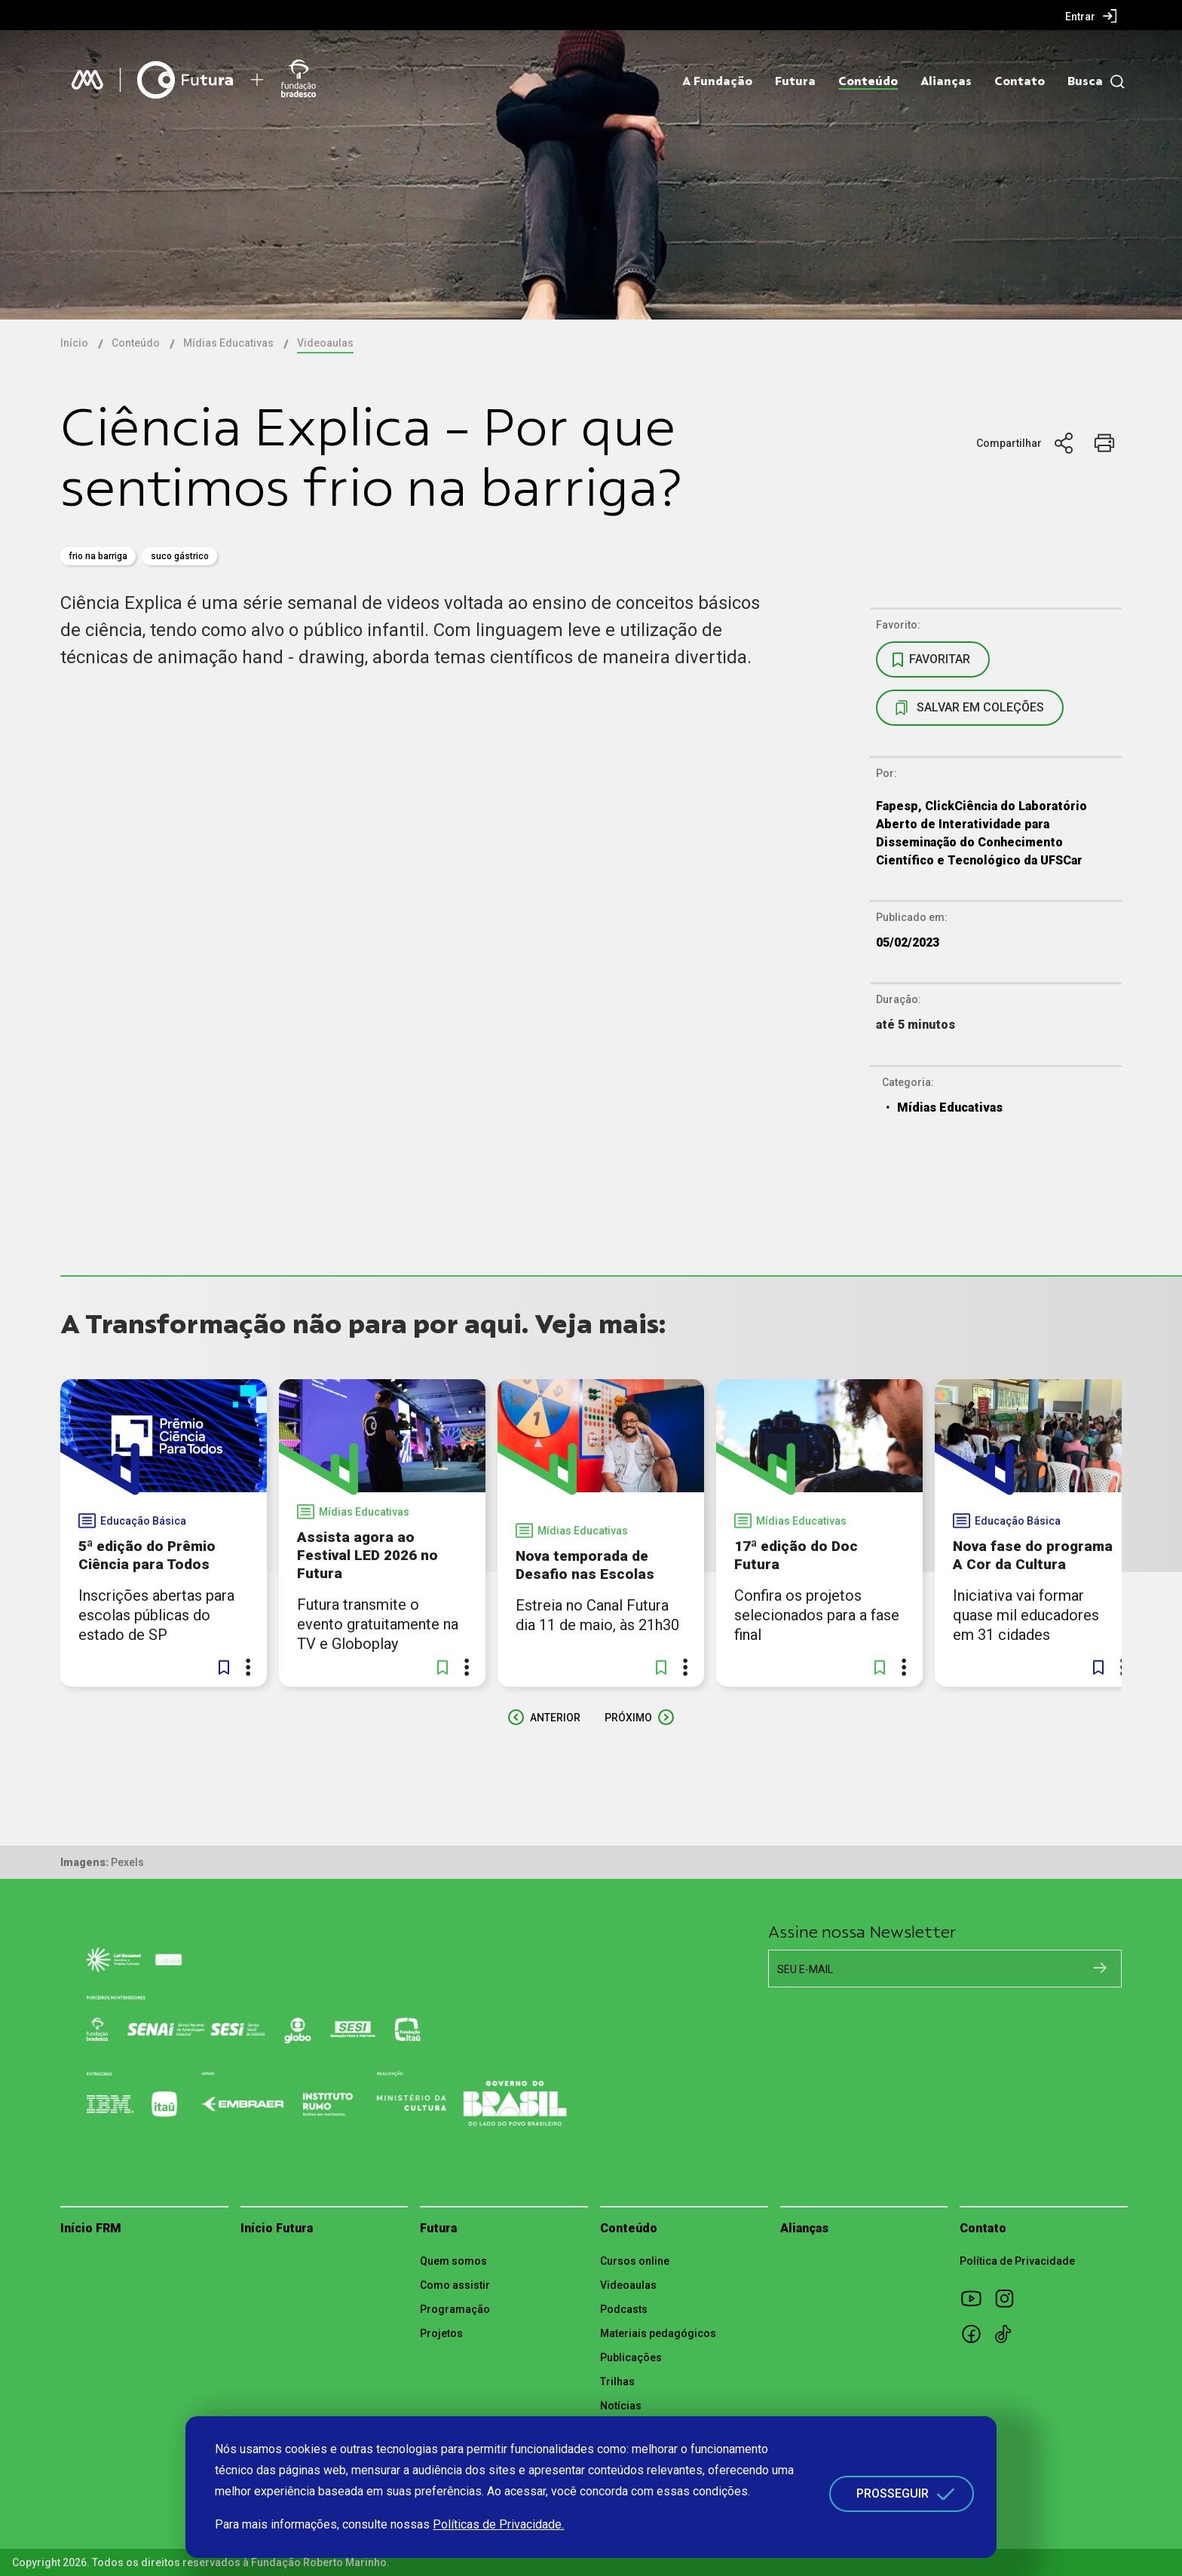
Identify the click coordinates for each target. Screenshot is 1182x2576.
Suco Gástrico (180, 556)
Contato (1019, 81)
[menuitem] (1091, 16)
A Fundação (717, 81)
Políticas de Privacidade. (498, 2524)
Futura (795, 81)
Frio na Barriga (98, 556)
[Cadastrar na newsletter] (1100, 1968)
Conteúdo (868, 81)
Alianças (946, 81)
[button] (224, 1667)
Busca (1085, 81)
